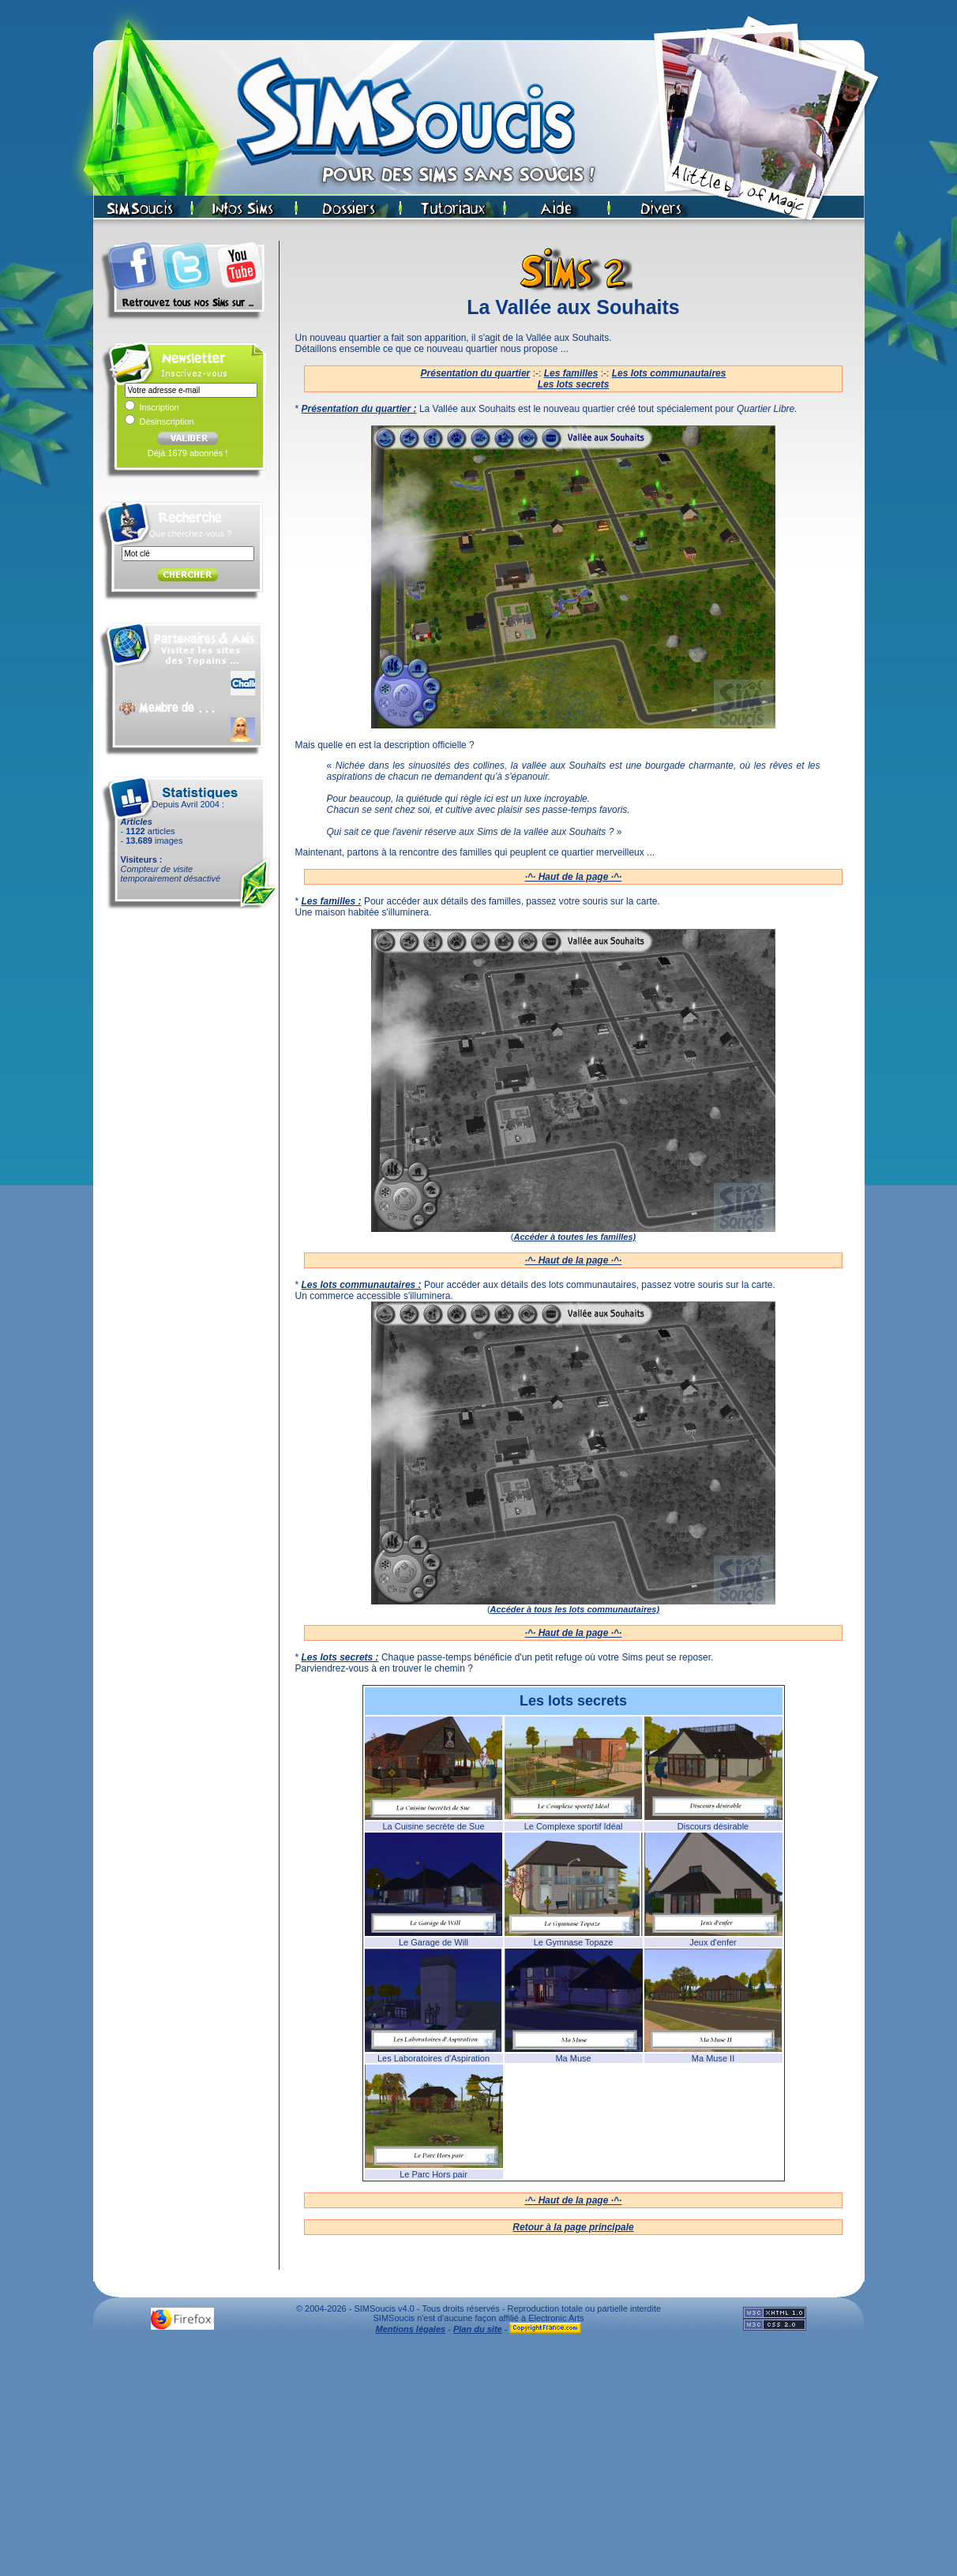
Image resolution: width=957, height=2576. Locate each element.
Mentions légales (411, 2329)
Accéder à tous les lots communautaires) (575, 1609)
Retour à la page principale (572, 2227)
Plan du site (477, 2329)
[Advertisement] (478, 2459)
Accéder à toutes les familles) (574, 1236)
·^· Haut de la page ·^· (573, 876)
